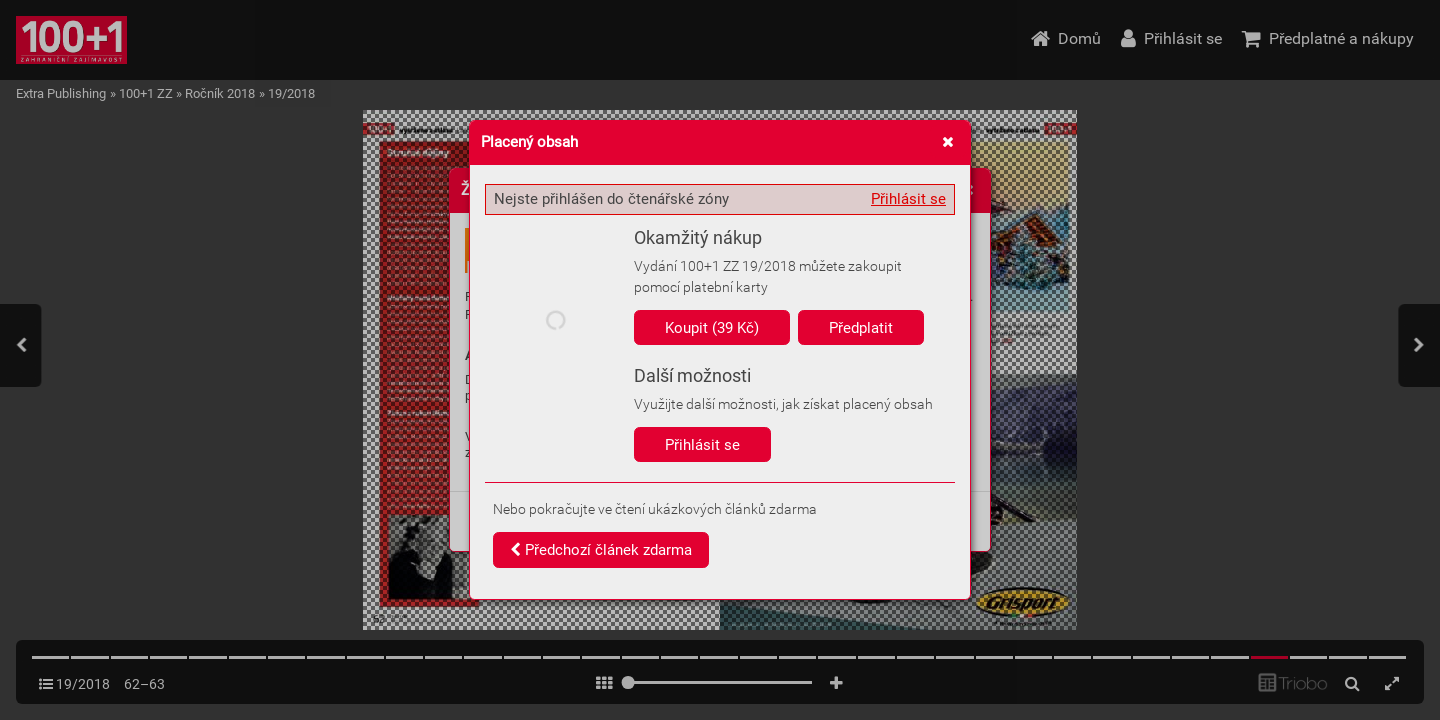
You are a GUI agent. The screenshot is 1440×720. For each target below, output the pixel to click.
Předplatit (861, 328)
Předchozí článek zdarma (601, 550)
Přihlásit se (908, 199)
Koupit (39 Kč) (712, 328)
